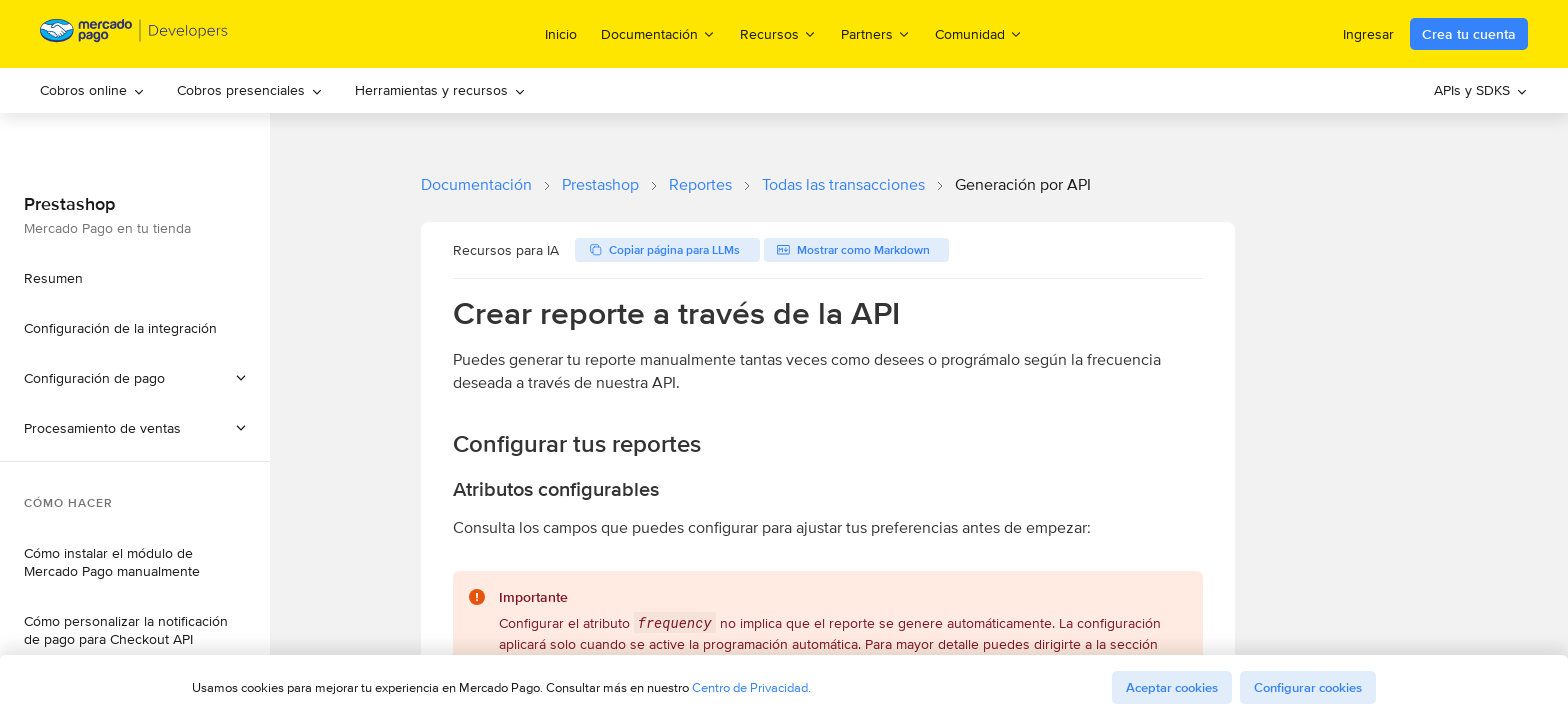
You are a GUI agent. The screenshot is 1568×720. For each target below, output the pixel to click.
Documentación (476, 184)
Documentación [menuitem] (658, 33)
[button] (135, 428)
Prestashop (600, 184)
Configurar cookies (1308, 687)
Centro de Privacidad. (751, 687)
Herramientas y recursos (440, 90)
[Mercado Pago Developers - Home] (134, 34)
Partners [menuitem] (876, 33)
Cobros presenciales (250, 90)
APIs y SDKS (1481, 90)
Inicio (561, 34)
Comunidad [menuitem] (979, 33)
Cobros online (92, 90)
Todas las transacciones (843, 184)
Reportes (700, 184)
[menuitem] (92, 90)
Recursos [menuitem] (778, 33)
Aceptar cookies (1172, 687)
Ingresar (1368, 34)
